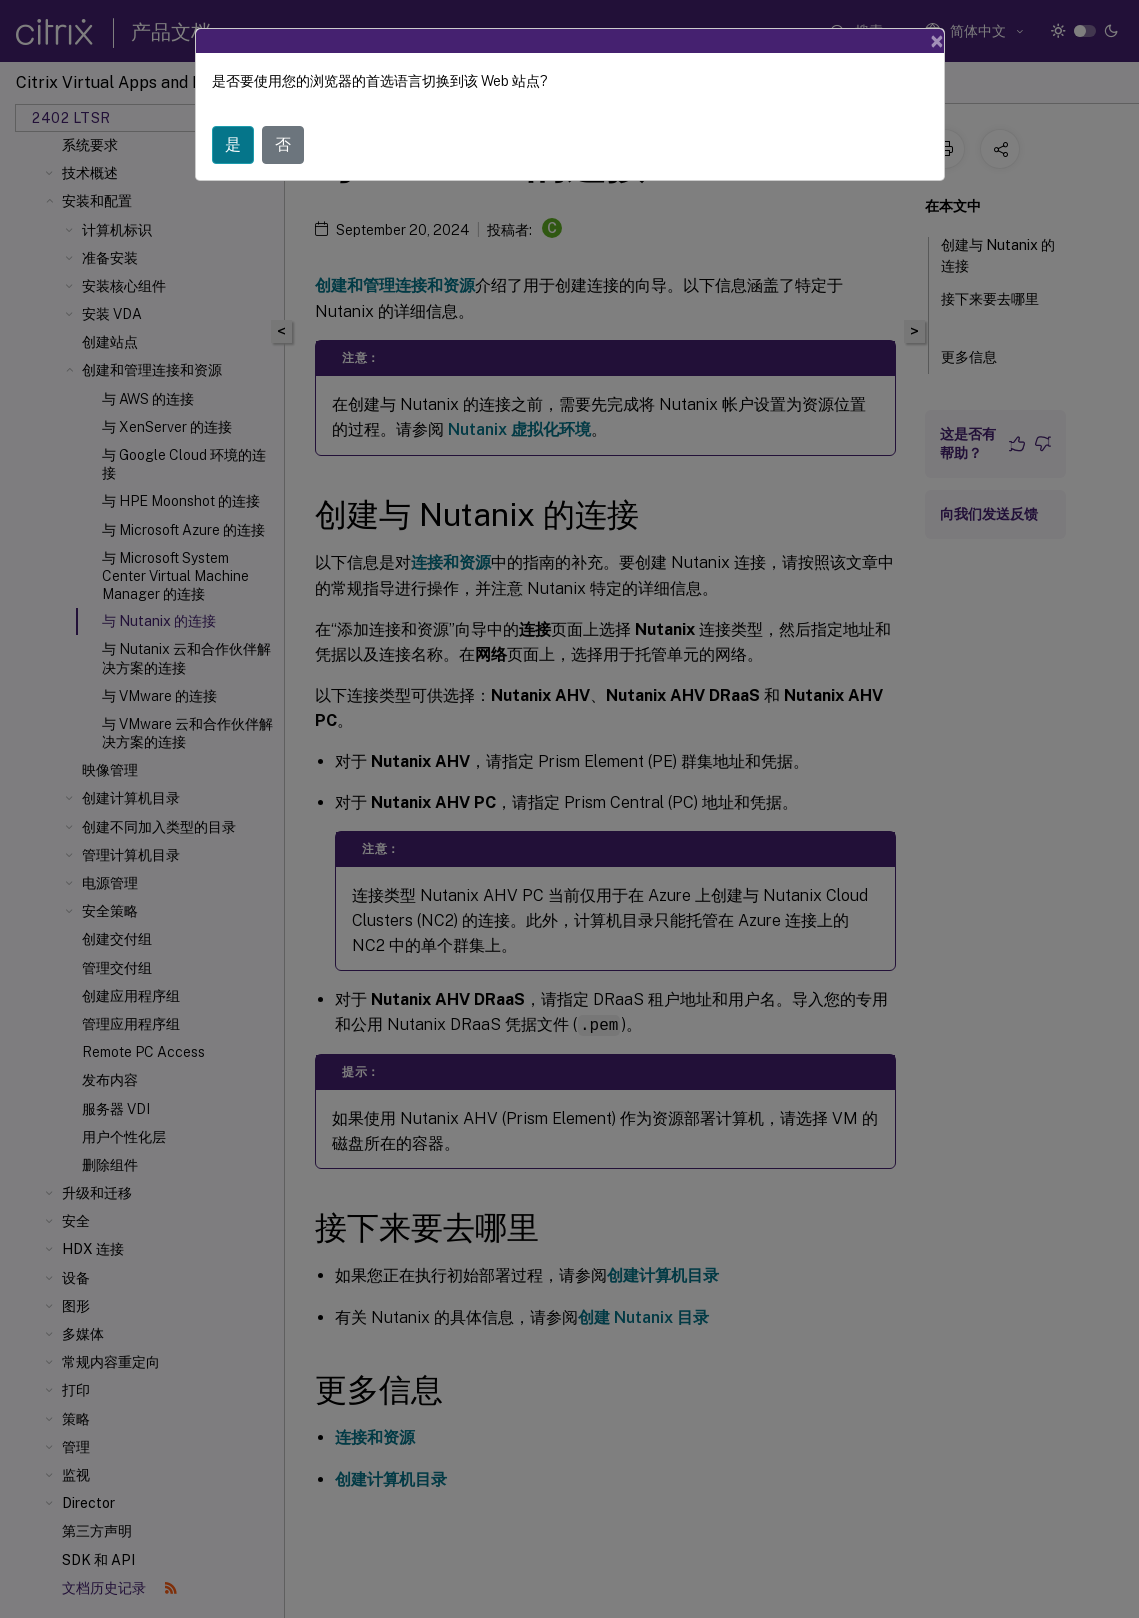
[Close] (937, 41)
